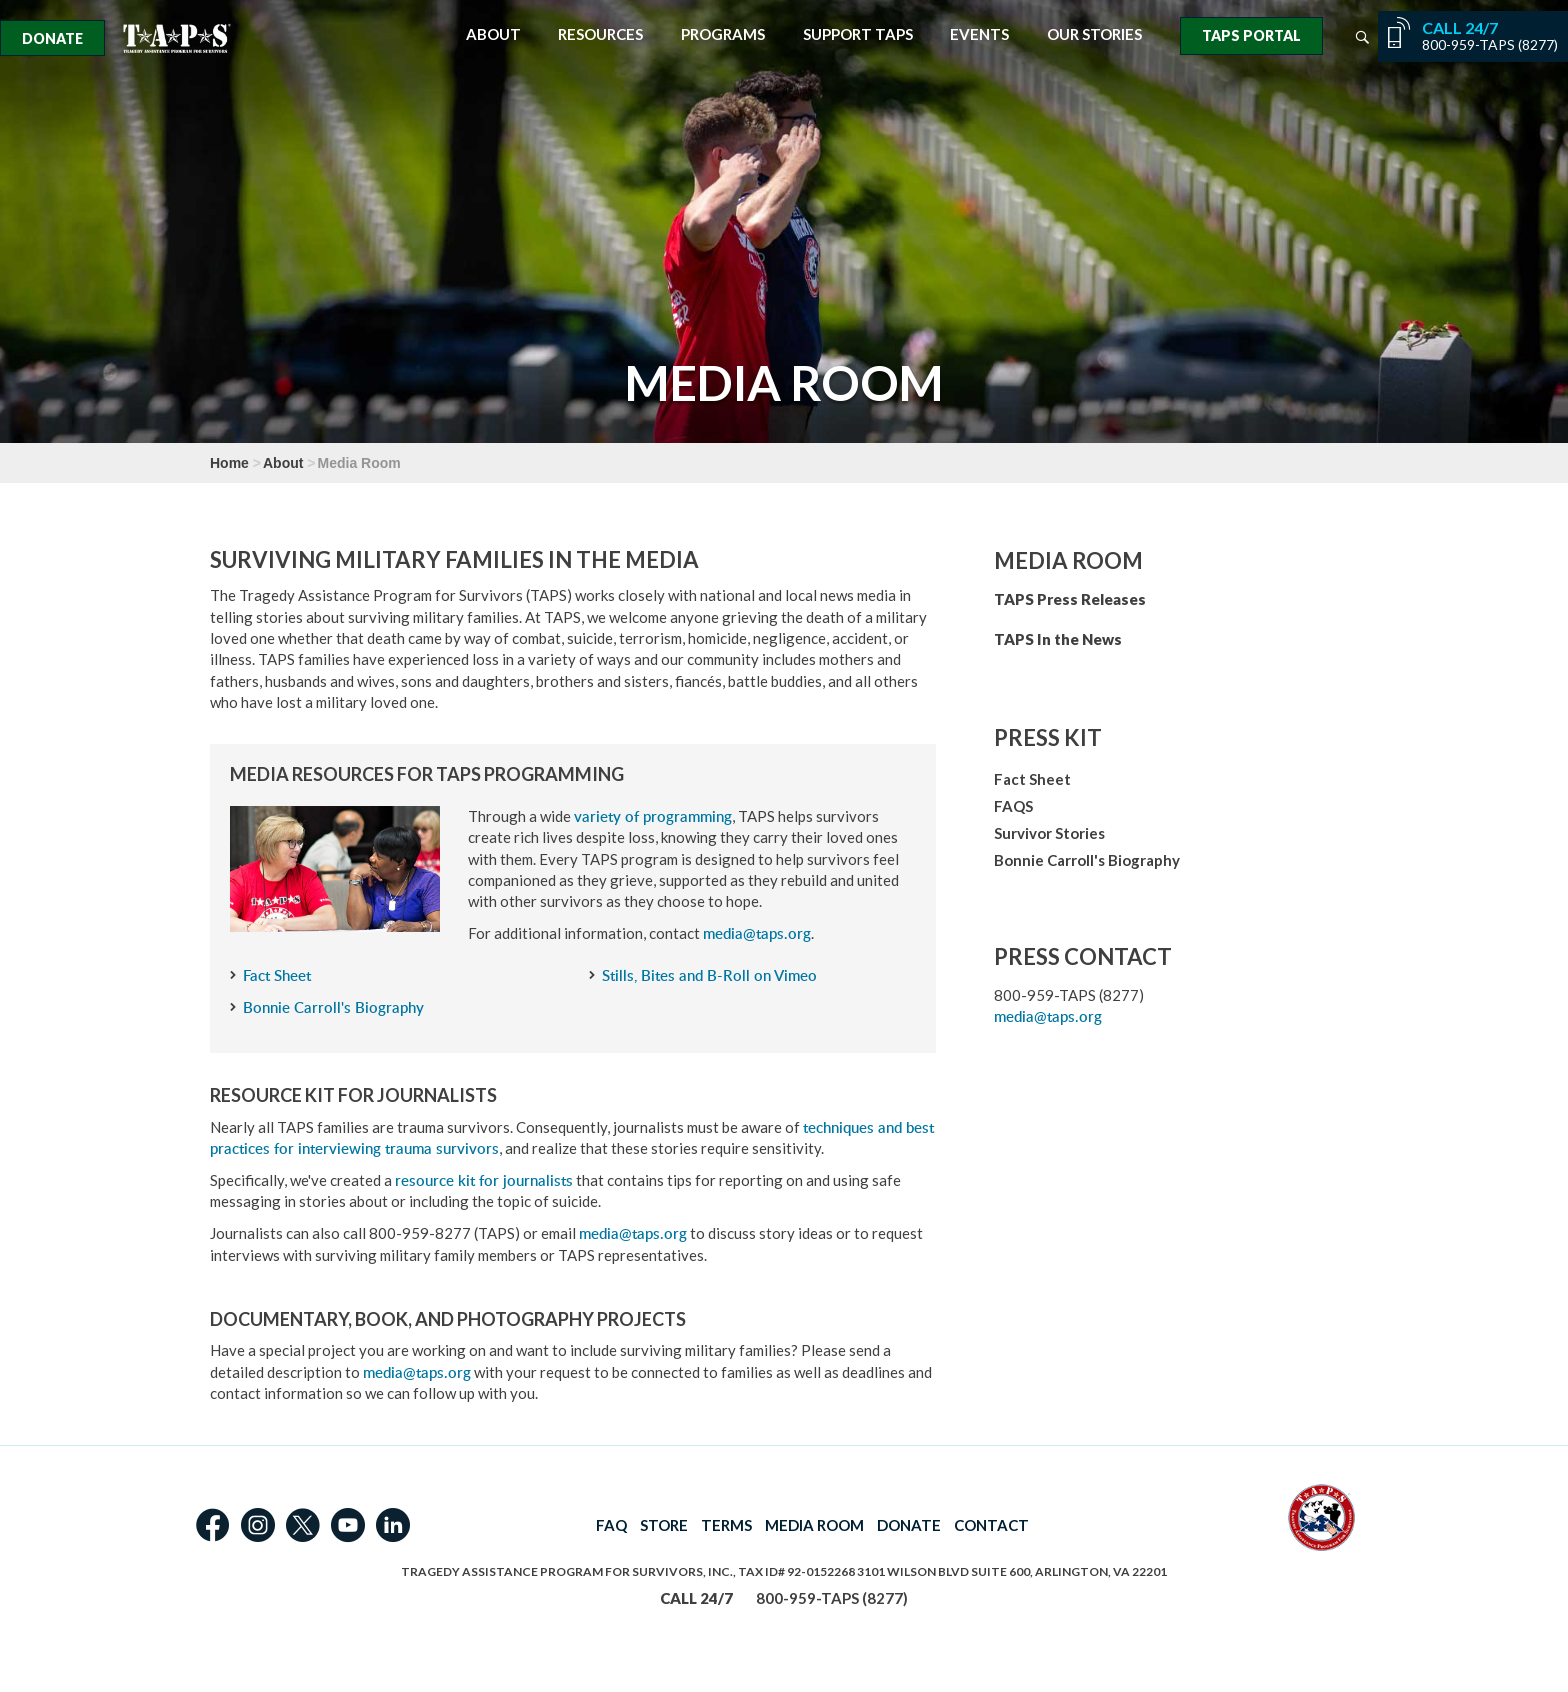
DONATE (909, 1525)
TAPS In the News (1058, 639)
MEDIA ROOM (814, 1525)
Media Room (1068, 560)
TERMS (726, 1525)
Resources (600, 34)
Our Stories (1094, 34)
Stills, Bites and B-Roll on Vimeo (709, 975)
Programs (723, 34)
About (493, 34)
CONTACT (991, 1525)
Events (979, 34)
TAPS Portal (1251, 35)
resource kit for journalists (484, 1180)
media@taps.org (757, 933)
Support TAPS (858, 34)
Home (229, 463)
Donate (52, 38)
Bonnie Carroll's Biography (333, 1007)
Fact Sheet (277, 975)
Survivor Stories (1049, 833)
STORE (664, 1525)
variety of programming (653, 816)
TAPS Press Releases (1070, 599)
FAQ (611, 1525)
